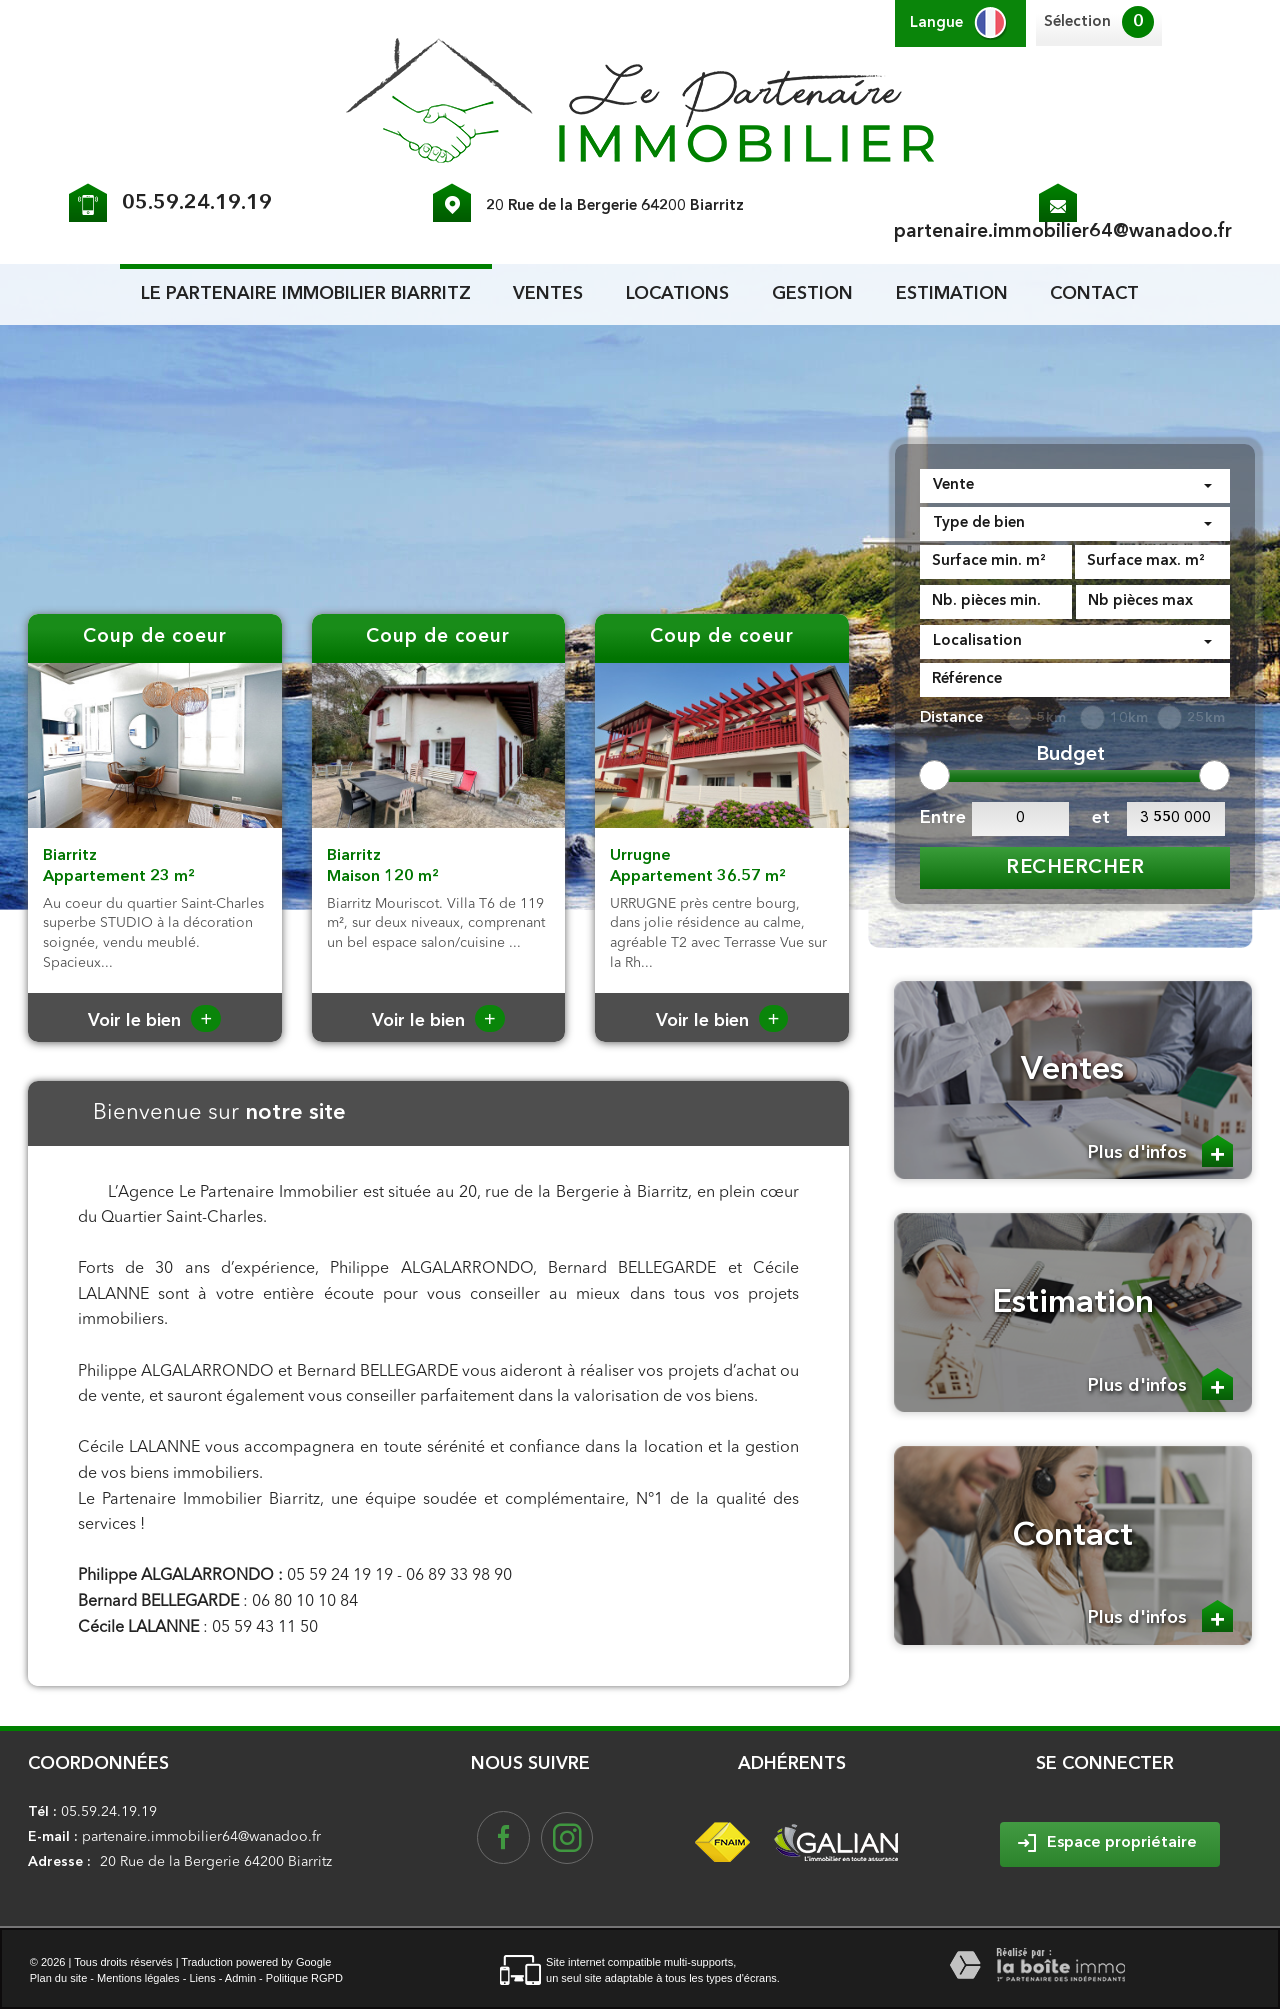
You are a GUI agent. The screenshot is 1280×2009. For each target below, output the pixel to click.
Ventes (548, 294)
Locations (677, 294)
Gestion (812, 294)
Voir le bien (154, 1021)
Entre (941, 818)
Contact (1094, 294)
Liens (202, 1978)
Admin (240, 1978)
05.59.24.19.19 (197, 203)
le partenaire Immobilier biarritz (306, 294)
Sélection (1077, 22)
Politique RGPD (304, 1978)
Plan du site (58, 1978)
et (1101, 818)
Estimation (952, 294)
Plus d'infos (1160, 1151)
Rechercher (1075, 868)
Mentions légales (138, 1978)
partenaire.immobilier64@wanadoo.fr (1063, 232)
